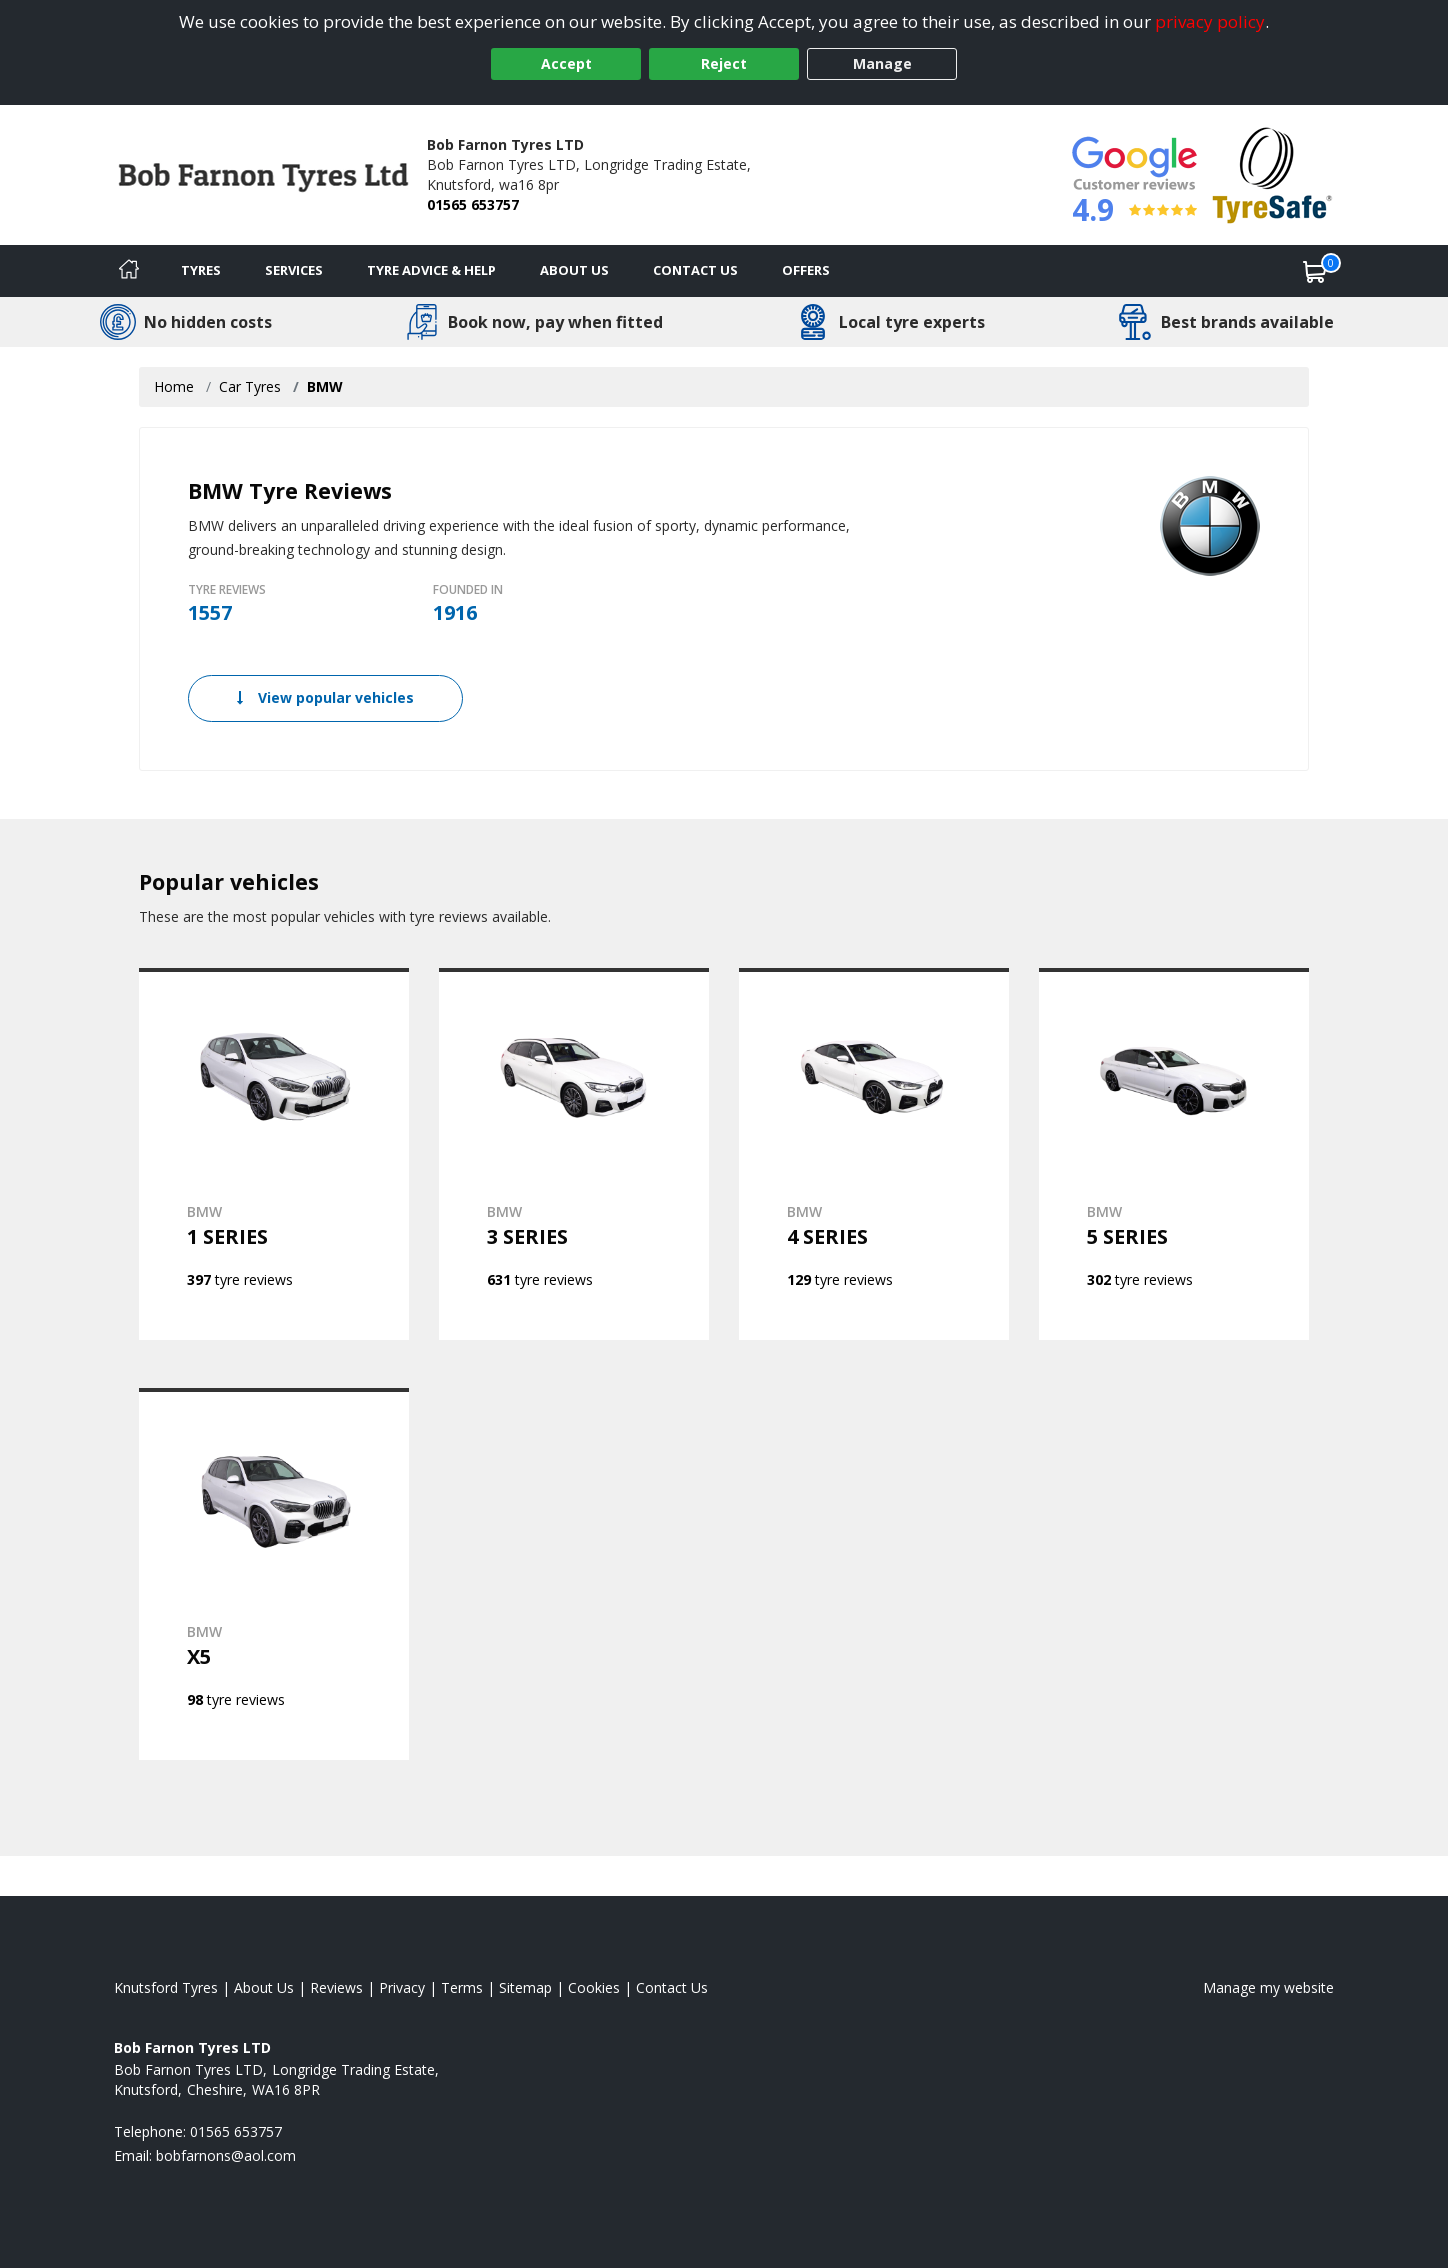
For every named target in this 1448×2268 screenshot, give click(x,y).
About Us (574, 270)
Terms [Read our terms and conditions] (462, 1987)
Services (294, 270)
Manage (882, 63)
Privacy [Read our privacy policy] (402, 1987)
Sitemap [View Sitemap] (525, 1987)
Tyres (201, 270)
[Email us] (226, 2155)
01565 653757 (473, 204)
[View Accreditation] (1272, 173)
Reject (724, 63)
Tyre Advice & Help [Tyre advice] (431, 270)
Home (174, 386)
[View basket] (1315, 271)
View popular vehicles (325, 697)
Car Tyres (250, 386)
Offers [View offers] (806, 270)
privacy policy (1210, 21)
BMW (325, 386)
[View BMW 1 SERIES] (274, 1154)
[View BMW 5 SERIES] (1174, 1154)
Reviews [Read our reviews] (336, 1987)
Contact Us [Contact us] (695, 270)
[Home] (129, 271)
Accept (566, 63)
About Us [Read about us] (264, 1987)
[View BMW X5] (274, 1574)
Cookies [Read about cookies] (594, 1987)
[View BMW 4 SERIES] (874, 1154)
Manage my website (1268, 1987)
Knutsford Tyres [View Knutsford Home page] (166, 1987)
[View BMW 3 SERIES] (574, 1154)
